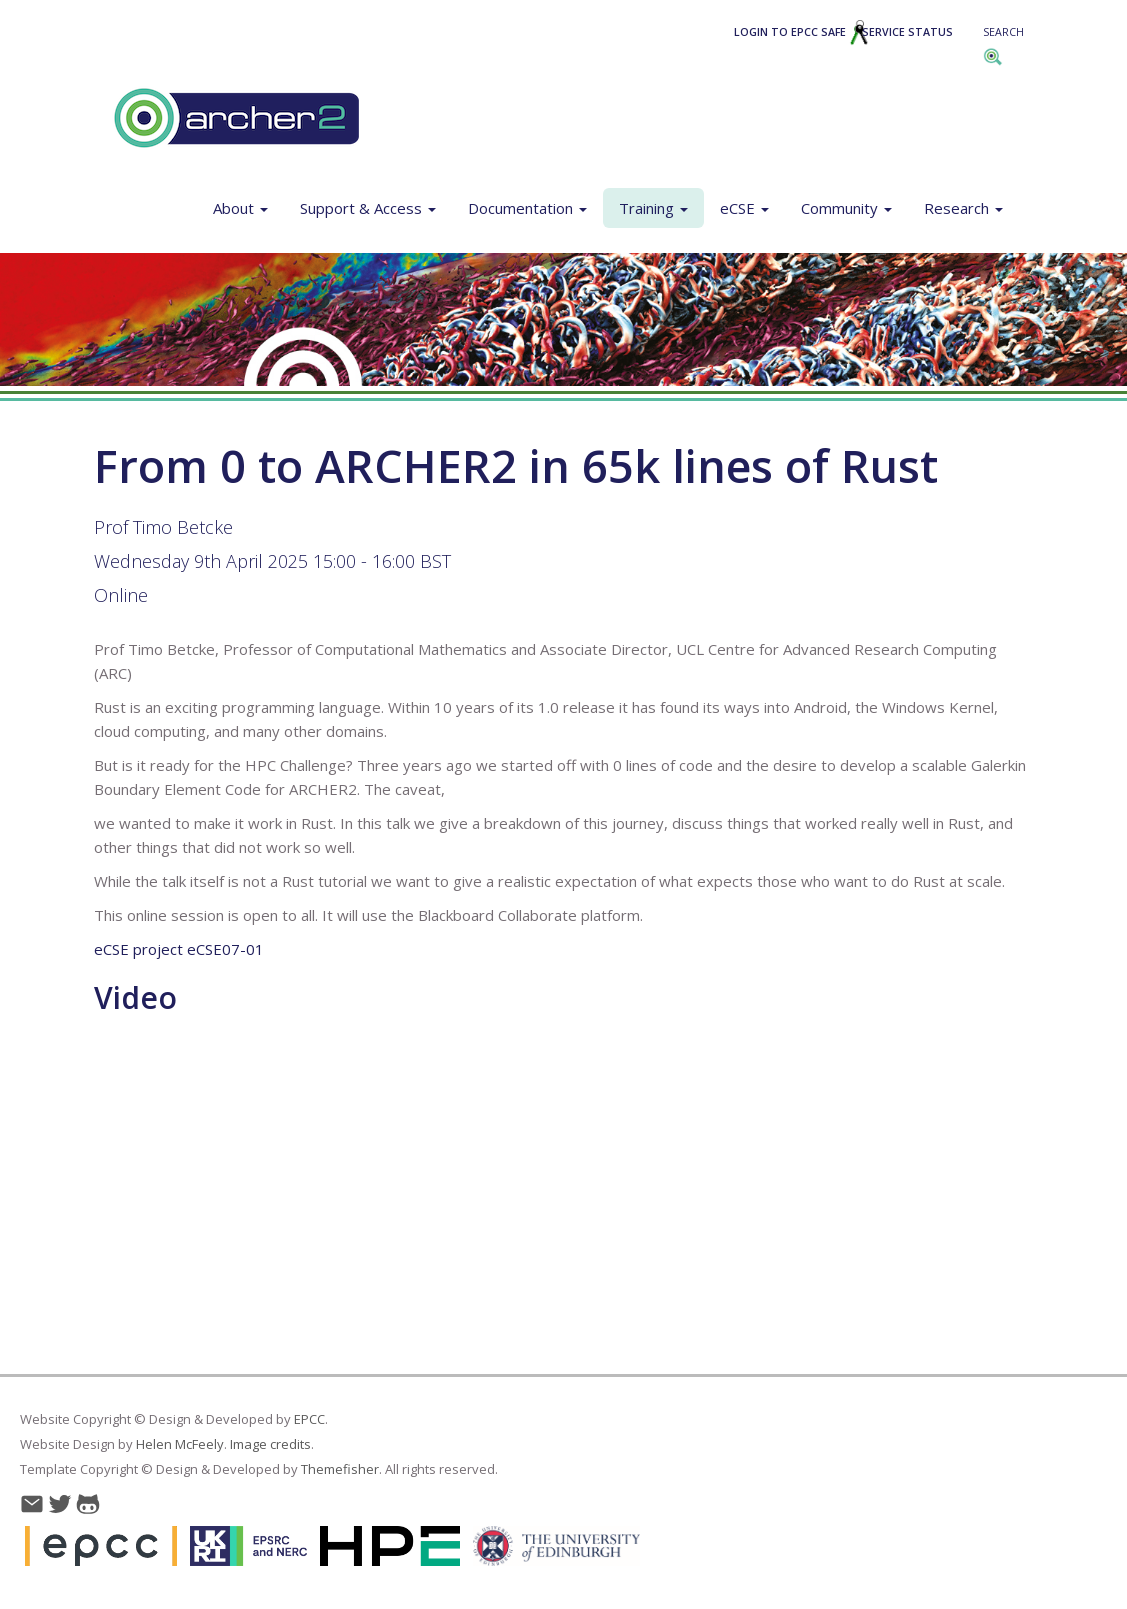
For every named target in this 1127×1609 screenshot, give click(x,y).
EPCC (309, 1419)
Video (135, 997)
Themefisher (340, 1469)
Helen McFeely (180, 1444)
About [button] (240, 208)
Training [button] (653, 208)
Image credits (270, 1444)
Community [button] (846, 208)
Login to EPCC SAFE (801, 32)
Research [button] (963, 208)
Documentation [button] (527, 208)
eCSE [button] (744, 208)
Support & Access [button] (368, 208)
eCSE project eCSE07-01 (179, 949)
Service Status (907, 32)
